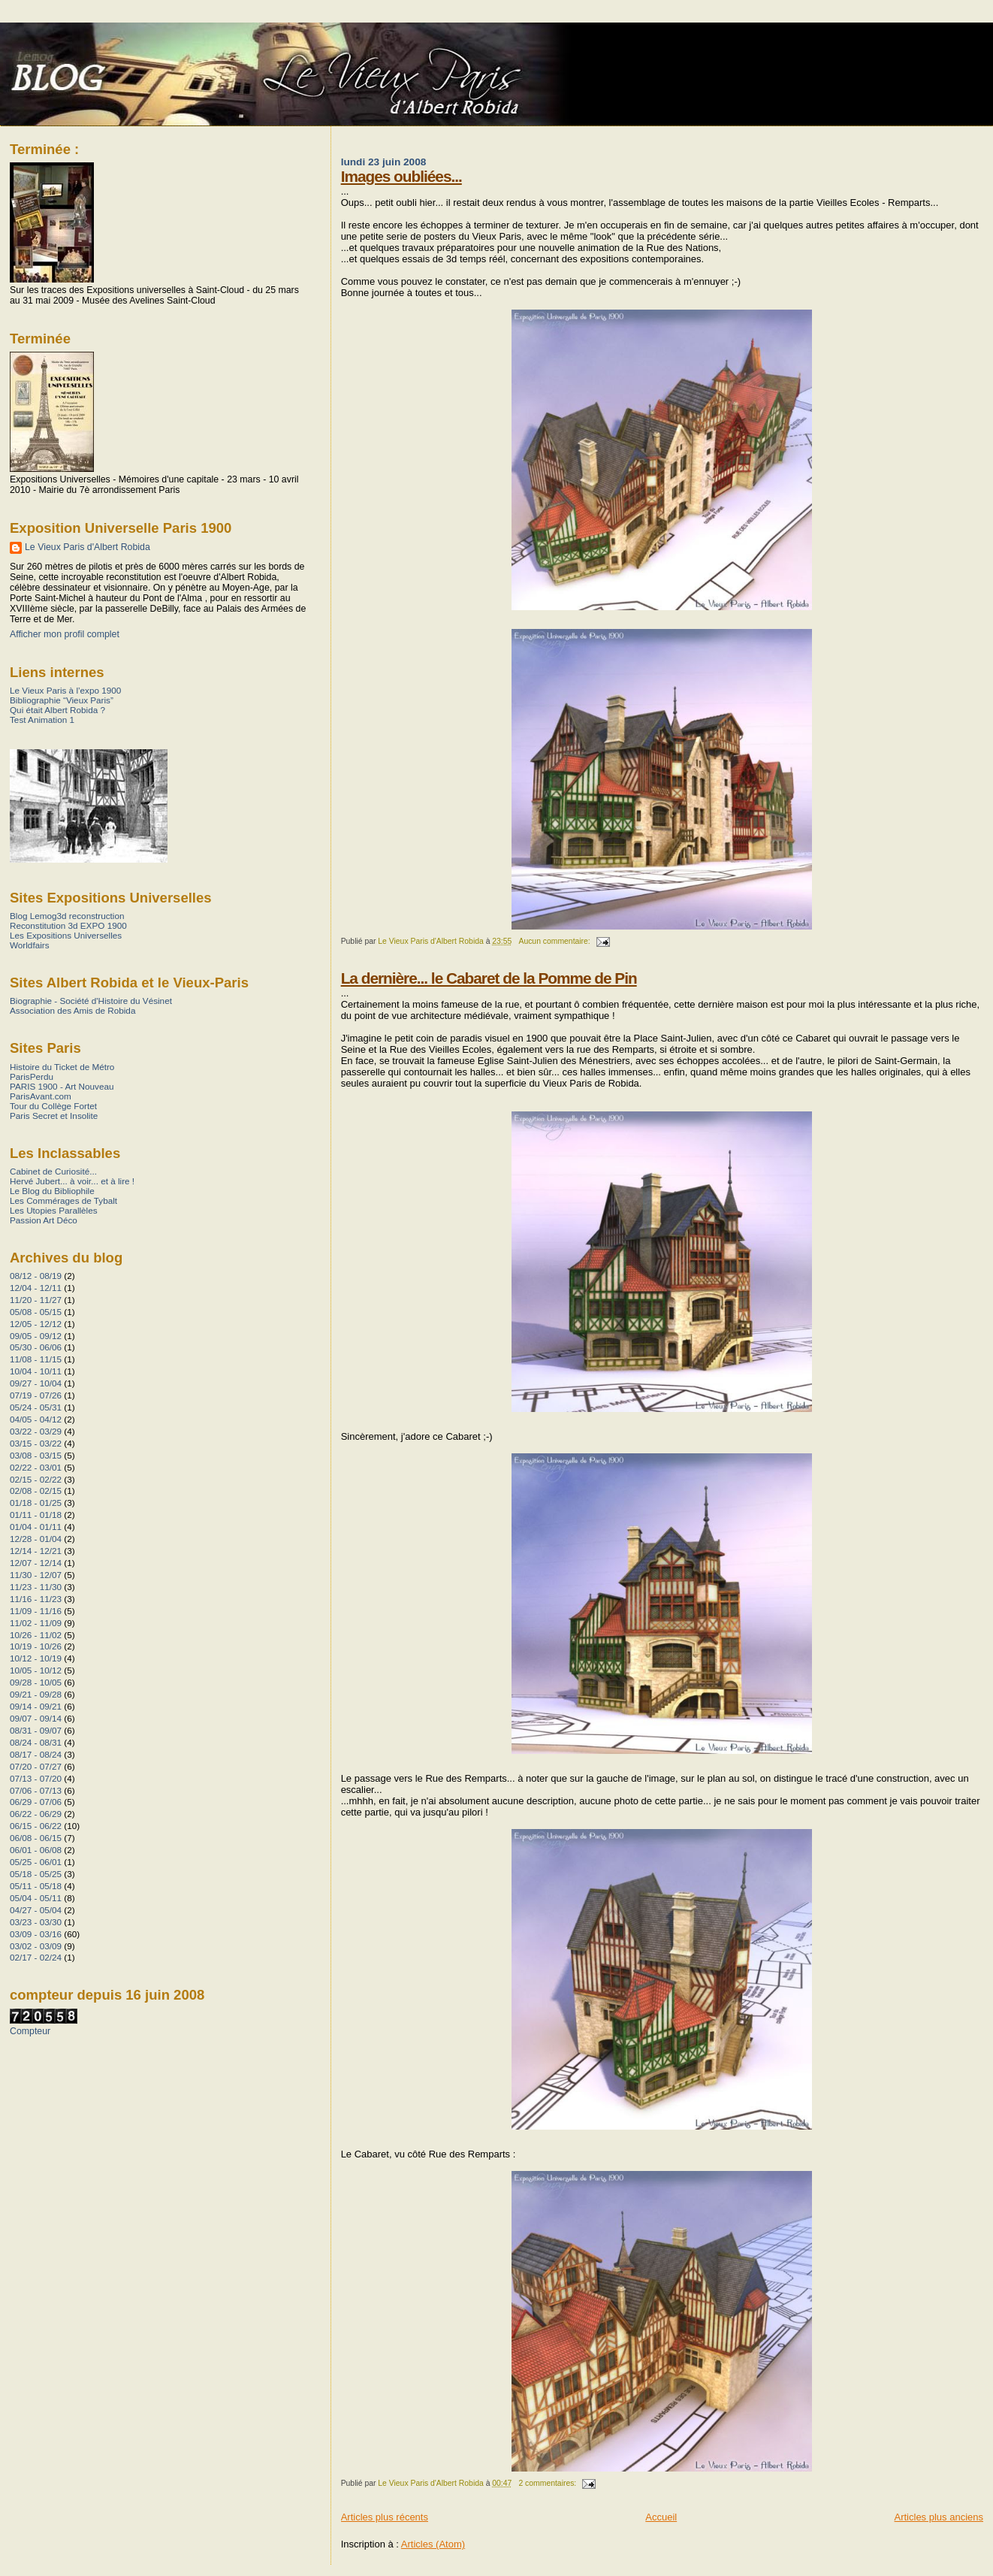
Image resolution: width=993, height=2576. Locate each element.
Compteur (30, 2031)
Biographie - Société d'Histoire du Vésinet (91, 1000)
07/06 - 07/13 (36, 1790)
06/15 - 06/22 (36, 1826)
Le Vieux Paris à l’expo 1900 (65, 690)
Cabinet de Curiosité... (53, 1171)
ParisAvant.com (40, 1096)
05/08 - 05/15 (36, 1312)
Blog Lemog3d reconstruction (67, 916)
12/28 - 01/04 (36, 1538)
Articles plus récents (384, 2517)
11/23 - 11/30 (36, 1587)
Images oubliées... (401, 176)
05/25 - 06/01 (36, 1862)
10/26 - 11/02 (36, 1635)
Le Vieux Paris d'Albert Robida (87, 547)
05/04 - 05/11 (36, 1898)
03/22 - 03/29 (36, 1431)
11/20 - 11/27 (36, 1300)
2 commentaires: (548, 2483)
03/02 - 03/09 (36, 1946)
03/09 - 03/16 (36, 1934)
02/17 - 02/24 (36, 1957)
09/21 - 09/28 (36, 1694)
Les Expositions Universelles (66, 935)
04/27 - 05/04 (36, 1910)
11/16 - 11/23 (36, 1599)
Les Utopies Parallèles (54, 1210)
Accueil (661, 2517)
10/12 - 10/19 (36, 1658)
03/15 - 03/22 (36, 1443)
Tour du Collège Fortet (53, 1106)
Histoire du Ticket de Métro (62, 1067)
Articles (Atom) (433, 2544)
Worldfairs (30, 945)
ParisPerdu (31, 1076)
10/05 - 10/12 (36, 1670)
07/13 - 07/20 (36, 1778)
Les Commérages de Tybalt (63, 1200)
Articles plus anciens (939, 2517)
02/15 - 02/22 (36, 1479)
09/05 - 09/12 (36, 1336)
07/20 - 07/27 (36, 1766)
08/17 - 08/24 (36, 1754)
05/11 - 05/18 (36, 1886)
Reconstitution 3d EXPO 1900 (68, 925)
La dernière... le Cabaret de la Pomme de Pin (489, 978)
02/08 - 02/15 (36, 1490)
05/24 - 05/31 (36, 1407)
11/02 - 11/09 (36, 1623)
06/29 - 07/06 (36, 1802)
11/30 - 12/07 (36, 1575)
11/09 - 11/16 (36, 1611)
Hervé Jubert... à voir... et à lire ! (72, 1181)
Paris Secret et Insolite (54, 1115)
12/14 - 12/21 (36, 1551)
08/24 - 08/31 (36, 1742)
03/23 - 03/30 (36, 1922)
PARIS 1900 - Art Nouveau (62, 1086)
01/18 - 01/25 (36, 1502)
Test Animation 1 (42, 719)
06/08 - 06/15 (36, 1838)
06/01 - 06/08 (36, 1850)
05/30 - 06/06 (36, 1347)
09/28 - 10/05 (36, 1682)
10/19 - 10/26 (36, 1646)
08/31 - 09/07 (36, 1730)
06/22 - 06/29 (36, 1814)
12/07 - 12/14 (36, 1563)
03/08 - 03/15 (36, 1455)
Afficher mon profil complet (64, 634)
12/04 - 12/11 (36, 1288)
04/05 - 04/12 (36, 1419)
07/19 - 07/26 (36, 1395)
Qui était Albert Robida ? (57, 710)
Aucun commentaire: (555, 941)
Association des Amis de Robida (72, 1010)
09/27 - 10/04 (36, 1383)
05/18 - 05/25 (36, 1874)
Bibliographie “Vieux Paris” (61, 700)
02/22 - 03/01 (36, 1467)
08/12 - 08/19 (36, 1275)
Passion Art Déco (43, 1220)
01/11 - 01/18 (36, 1514)
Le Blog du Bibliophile (52, 1191)
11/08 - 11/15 (36, 1359)
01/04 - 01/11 (36, 1526)
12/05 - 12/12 (36, 1324)
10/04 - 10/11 (36, 1371)
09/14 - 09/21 (36, 1706)
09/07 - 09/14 (36, 1718)
